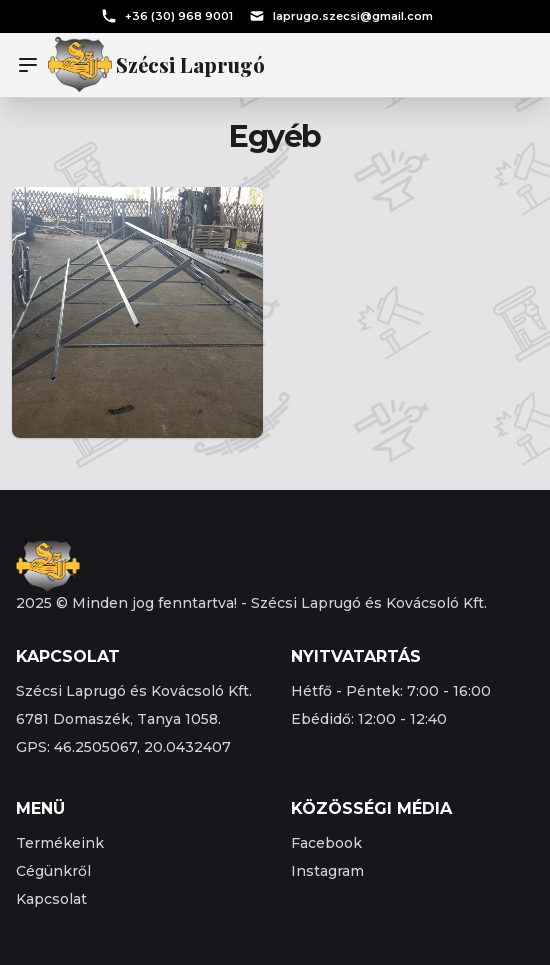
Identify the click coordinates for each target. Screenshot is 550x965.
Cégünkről (53, 871)
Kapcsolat (51, 899)
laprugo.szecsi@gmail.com (341, 16)
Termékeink (60, 843)
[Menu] (32, 65)
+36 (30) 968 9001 (167, 16)
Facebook (326, 843)
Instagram (327, 871)
